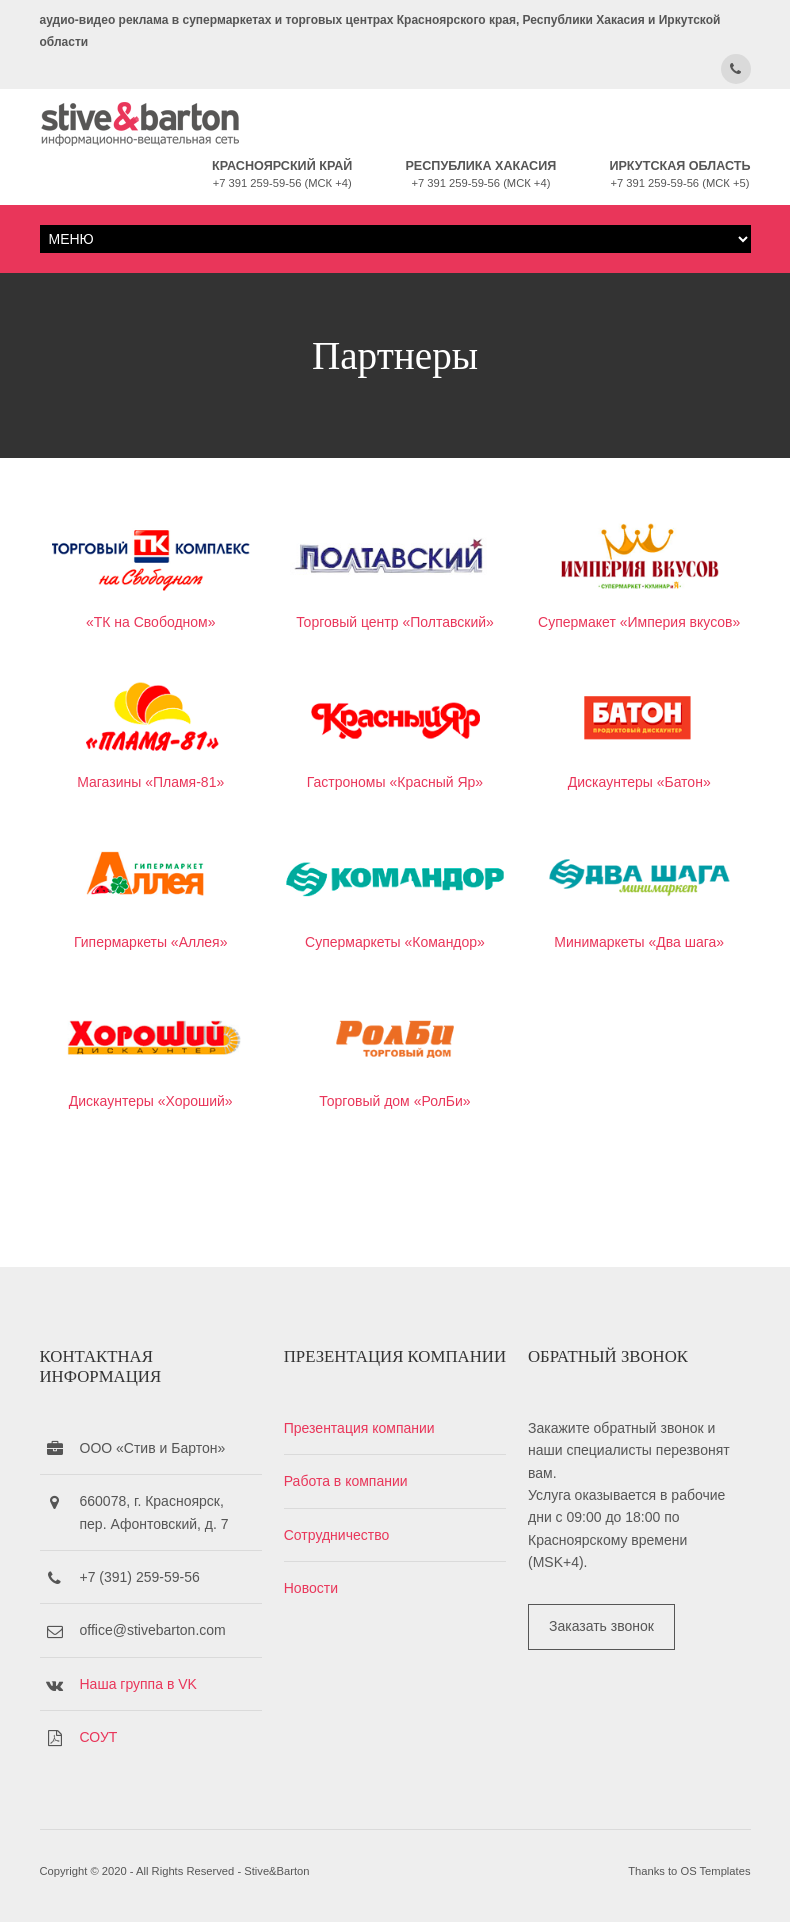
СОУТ (99, 1737)
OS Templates (715, 1871)
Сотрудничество (336, 1535)
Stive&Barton (276, 1871)
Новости (311, 1588)
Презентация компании (359, 1428)
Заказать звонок (601, 1626)
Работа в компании (346, 1481)
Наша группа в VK (138, 1684)
